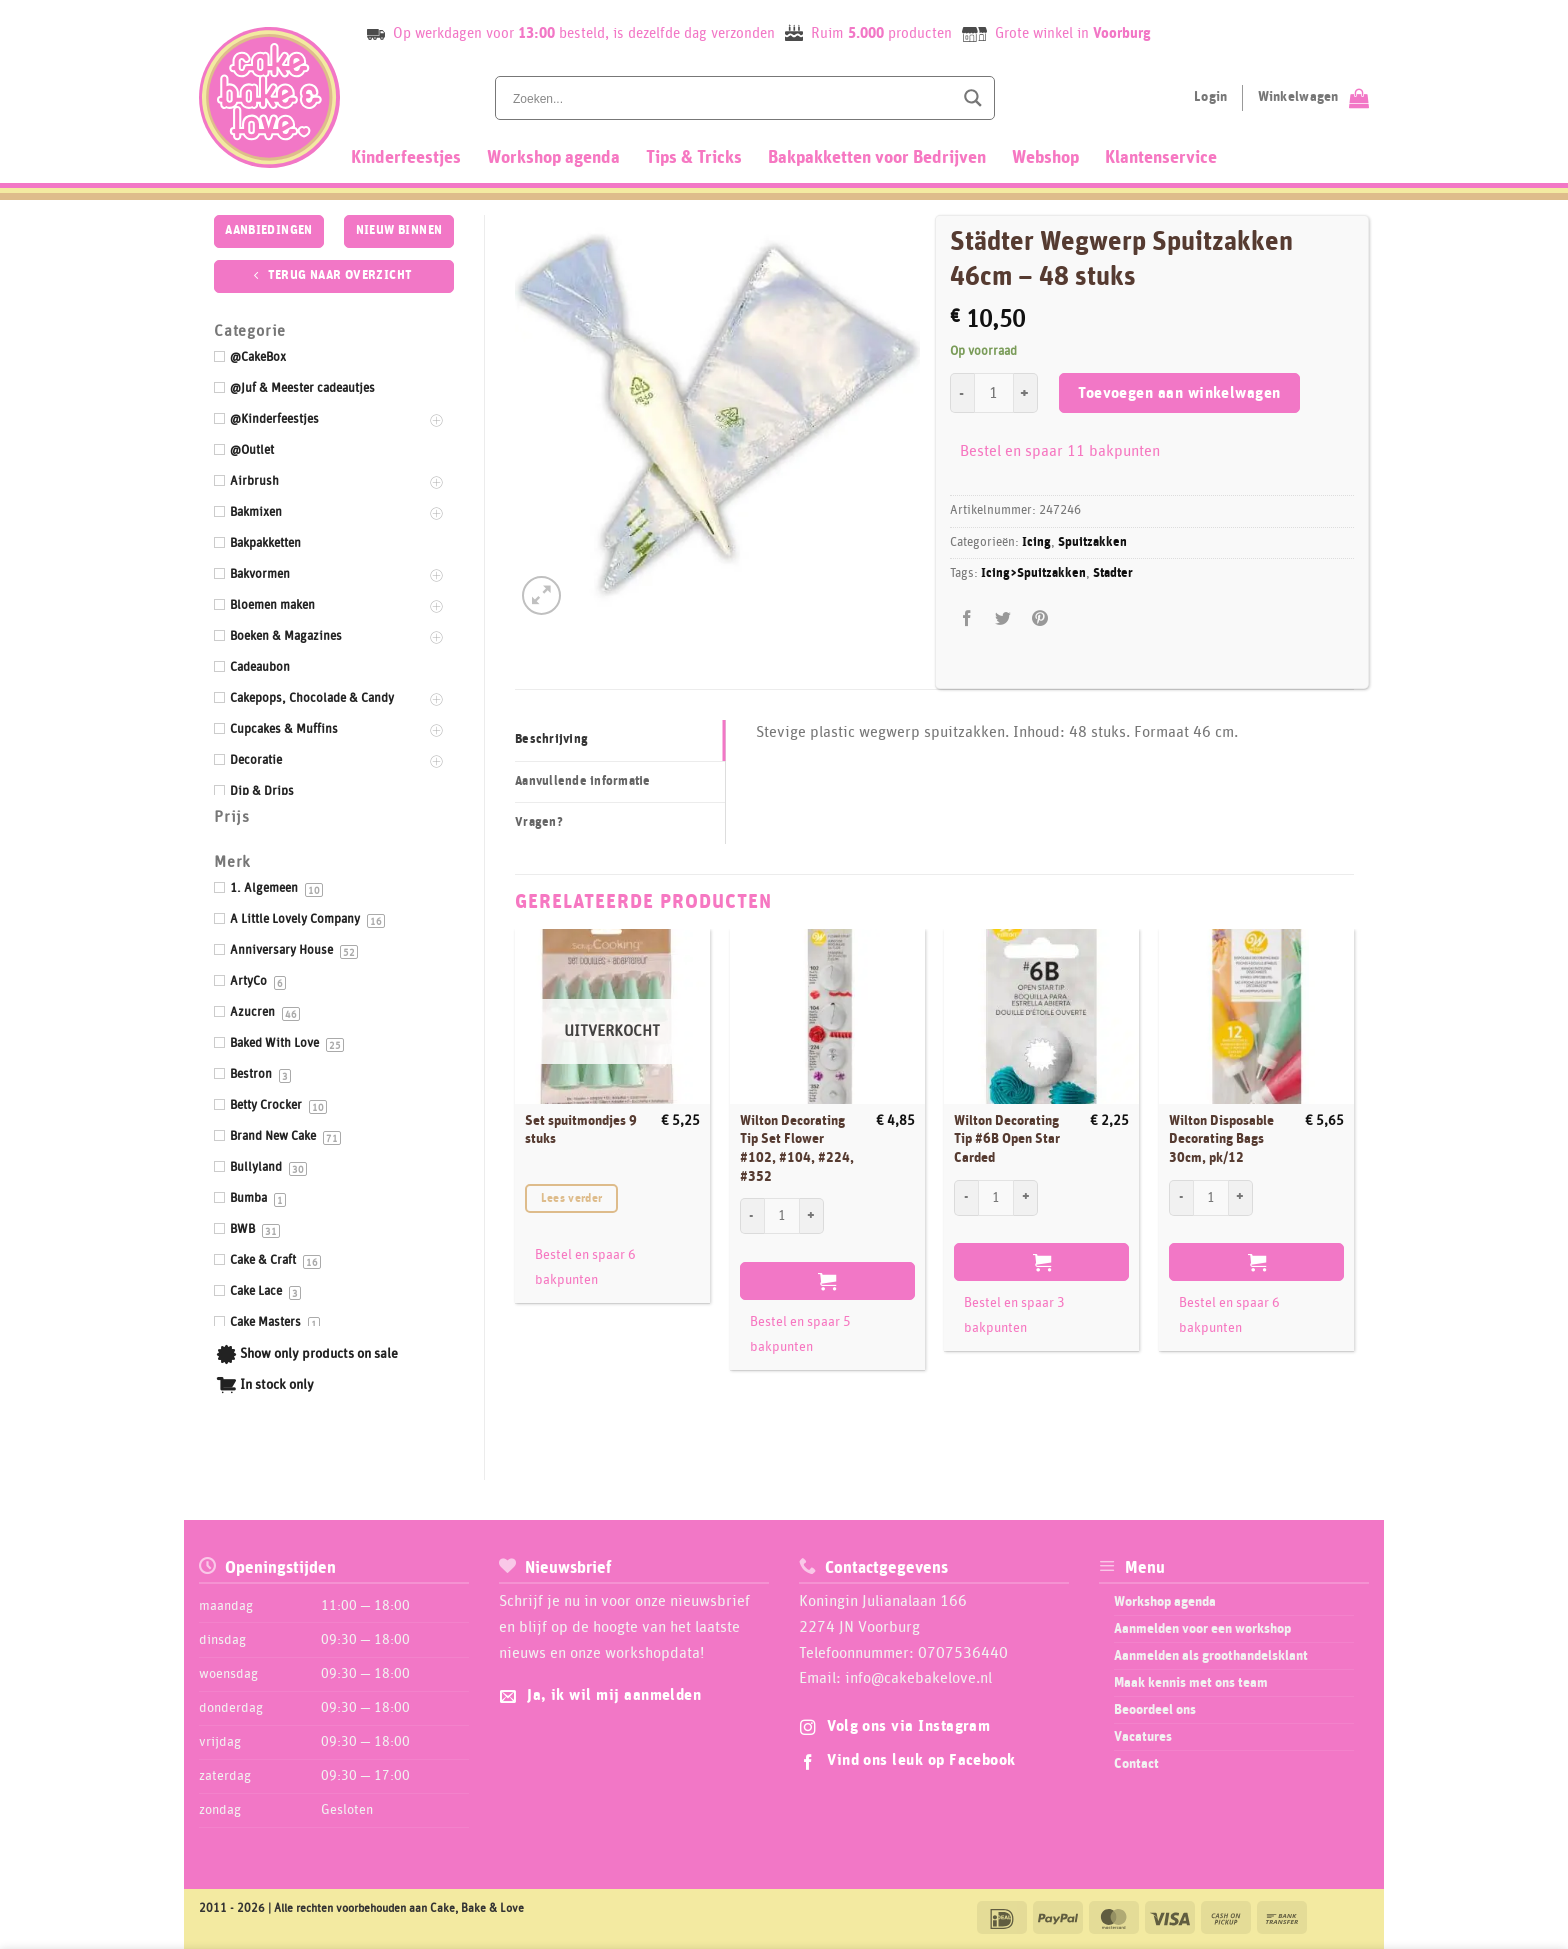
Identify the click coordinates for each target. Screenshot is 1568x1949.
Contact (1136, 1764)
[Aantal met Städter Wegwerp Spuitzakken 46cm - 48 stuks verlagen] (962, 393)
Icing (1036, 542)
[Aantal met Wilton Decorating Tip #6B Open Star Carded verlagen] (966, 1198)
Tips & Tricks (694, 158)
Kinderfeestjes (406, 158)
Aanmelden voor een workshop (1202, 1629)
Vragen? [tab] (539, 822)
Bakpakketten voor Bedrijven (877, 158)
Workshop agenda (553, 158)
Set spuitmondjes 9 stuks (581, 1130)
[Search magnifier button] (973, 98)
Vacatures (1143, 1737)
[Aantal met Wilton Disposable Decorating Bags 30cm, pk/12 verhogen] (1241, 1198)
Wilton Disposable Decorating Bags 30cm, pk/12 (1221, 1139)
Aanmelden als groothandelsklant (1211, 1656)
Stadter (1113, 573)
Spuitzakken (1092, 542)
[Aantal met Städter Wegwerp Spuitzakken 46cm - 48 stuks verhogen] (1026, 393)
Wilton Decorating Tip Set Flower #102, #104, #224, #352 (797, 1149)
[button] (541, 595)
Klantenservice (1161, 158)
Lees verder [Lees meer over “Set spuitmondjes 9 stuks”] (572, 1198)
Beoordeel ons (1155, 1710)
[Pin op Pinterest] (1039, 618)
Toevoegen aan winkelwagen (1179, 393)
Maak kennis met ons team (1191, 1683)
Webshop (1045, 158)
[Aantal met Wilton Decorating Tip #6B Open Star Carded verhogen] (1026, 1198)
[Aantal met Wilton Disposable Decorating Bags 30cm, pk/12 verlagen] (1181, 1198)
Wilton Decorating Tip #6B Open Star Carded (1007, 1139)
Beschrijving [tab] (551, 739)
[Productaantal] (994, 393)
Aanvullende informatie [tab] (583, 781)
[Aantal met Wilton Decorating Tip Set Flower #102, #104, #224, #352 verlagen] (752, 1216)
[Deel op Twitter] (1003, 618)
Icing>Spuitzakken (1033, 573)
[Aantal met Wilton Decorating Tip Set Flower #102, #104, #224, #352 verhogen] (812, 1216)
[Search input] (731, 98)
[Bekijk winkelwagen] (1313, 98)
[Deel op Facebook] (967, 618)
